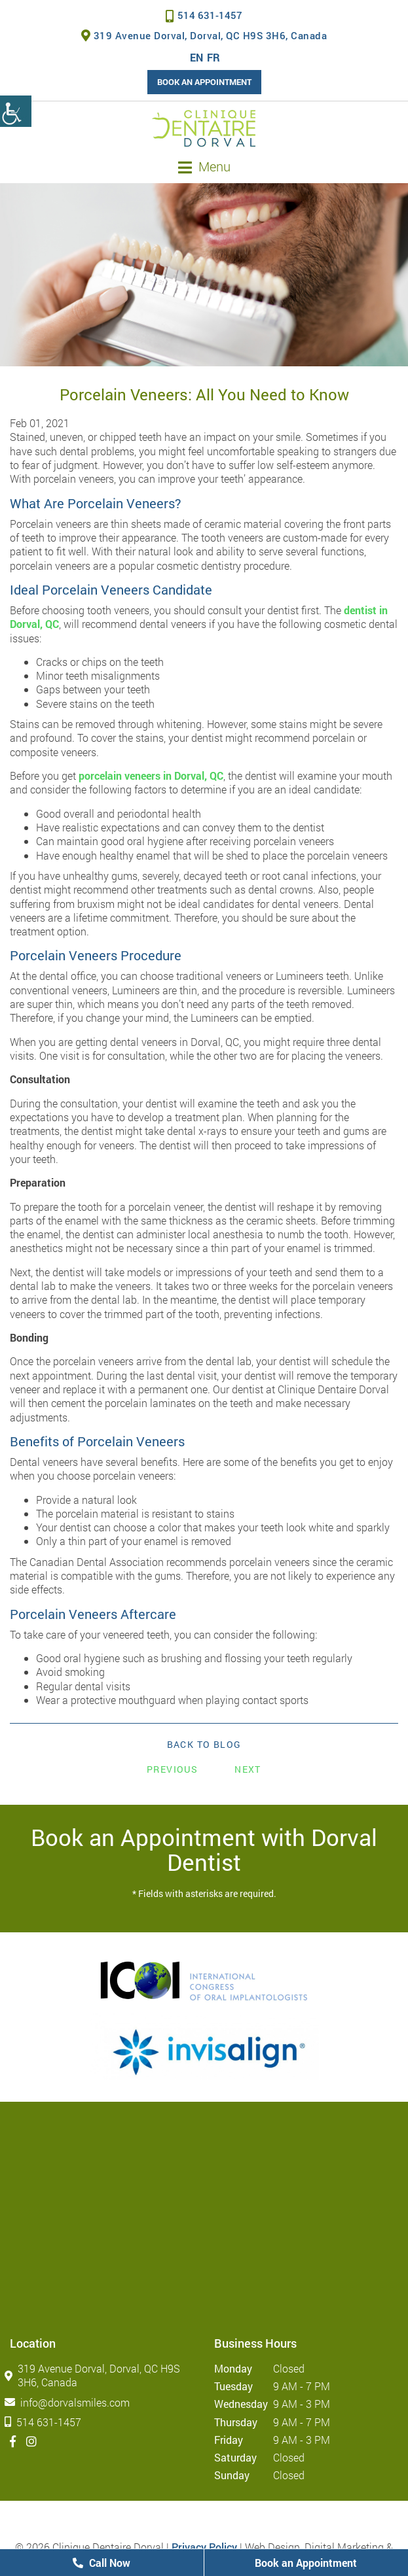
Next (247, 1769)
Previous (172, 1769)
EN (196, 57)
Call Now (101, 2562)
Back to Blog (204, 1744)
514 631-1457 (204, 15)
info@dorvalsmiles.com (70, 2402)
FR (213, 57)
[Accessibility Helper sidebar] (15, 111)
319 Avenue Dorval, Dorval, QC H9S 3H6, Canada (204, 35)
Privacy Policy (204, 2547)
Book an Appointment (204, 82)
